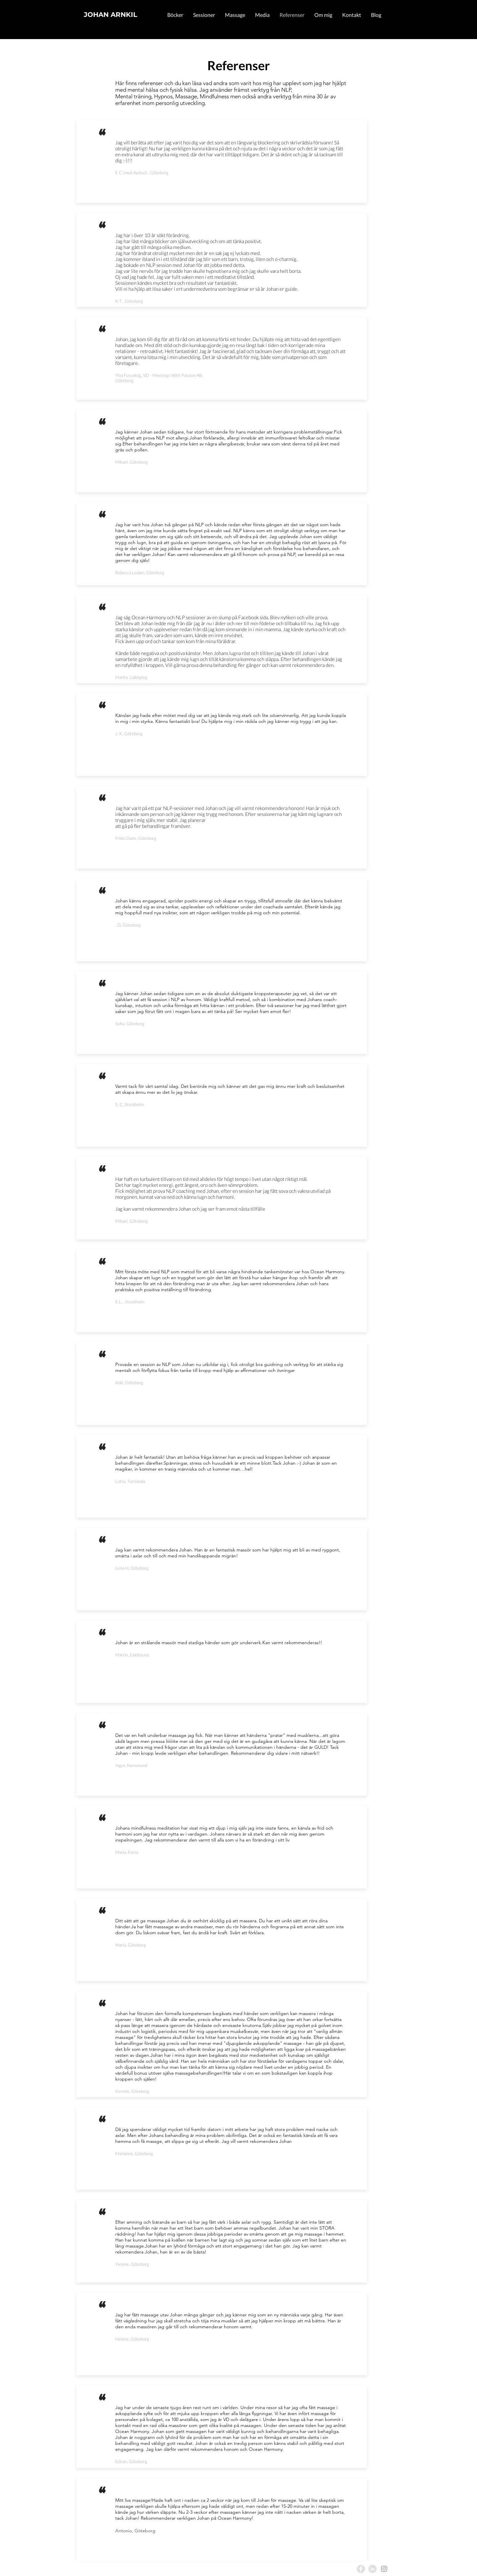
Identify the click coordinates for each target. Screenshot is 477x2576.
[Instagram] (384, 2569)
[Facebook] (361, 2569)
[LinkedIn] (372, 2569)
